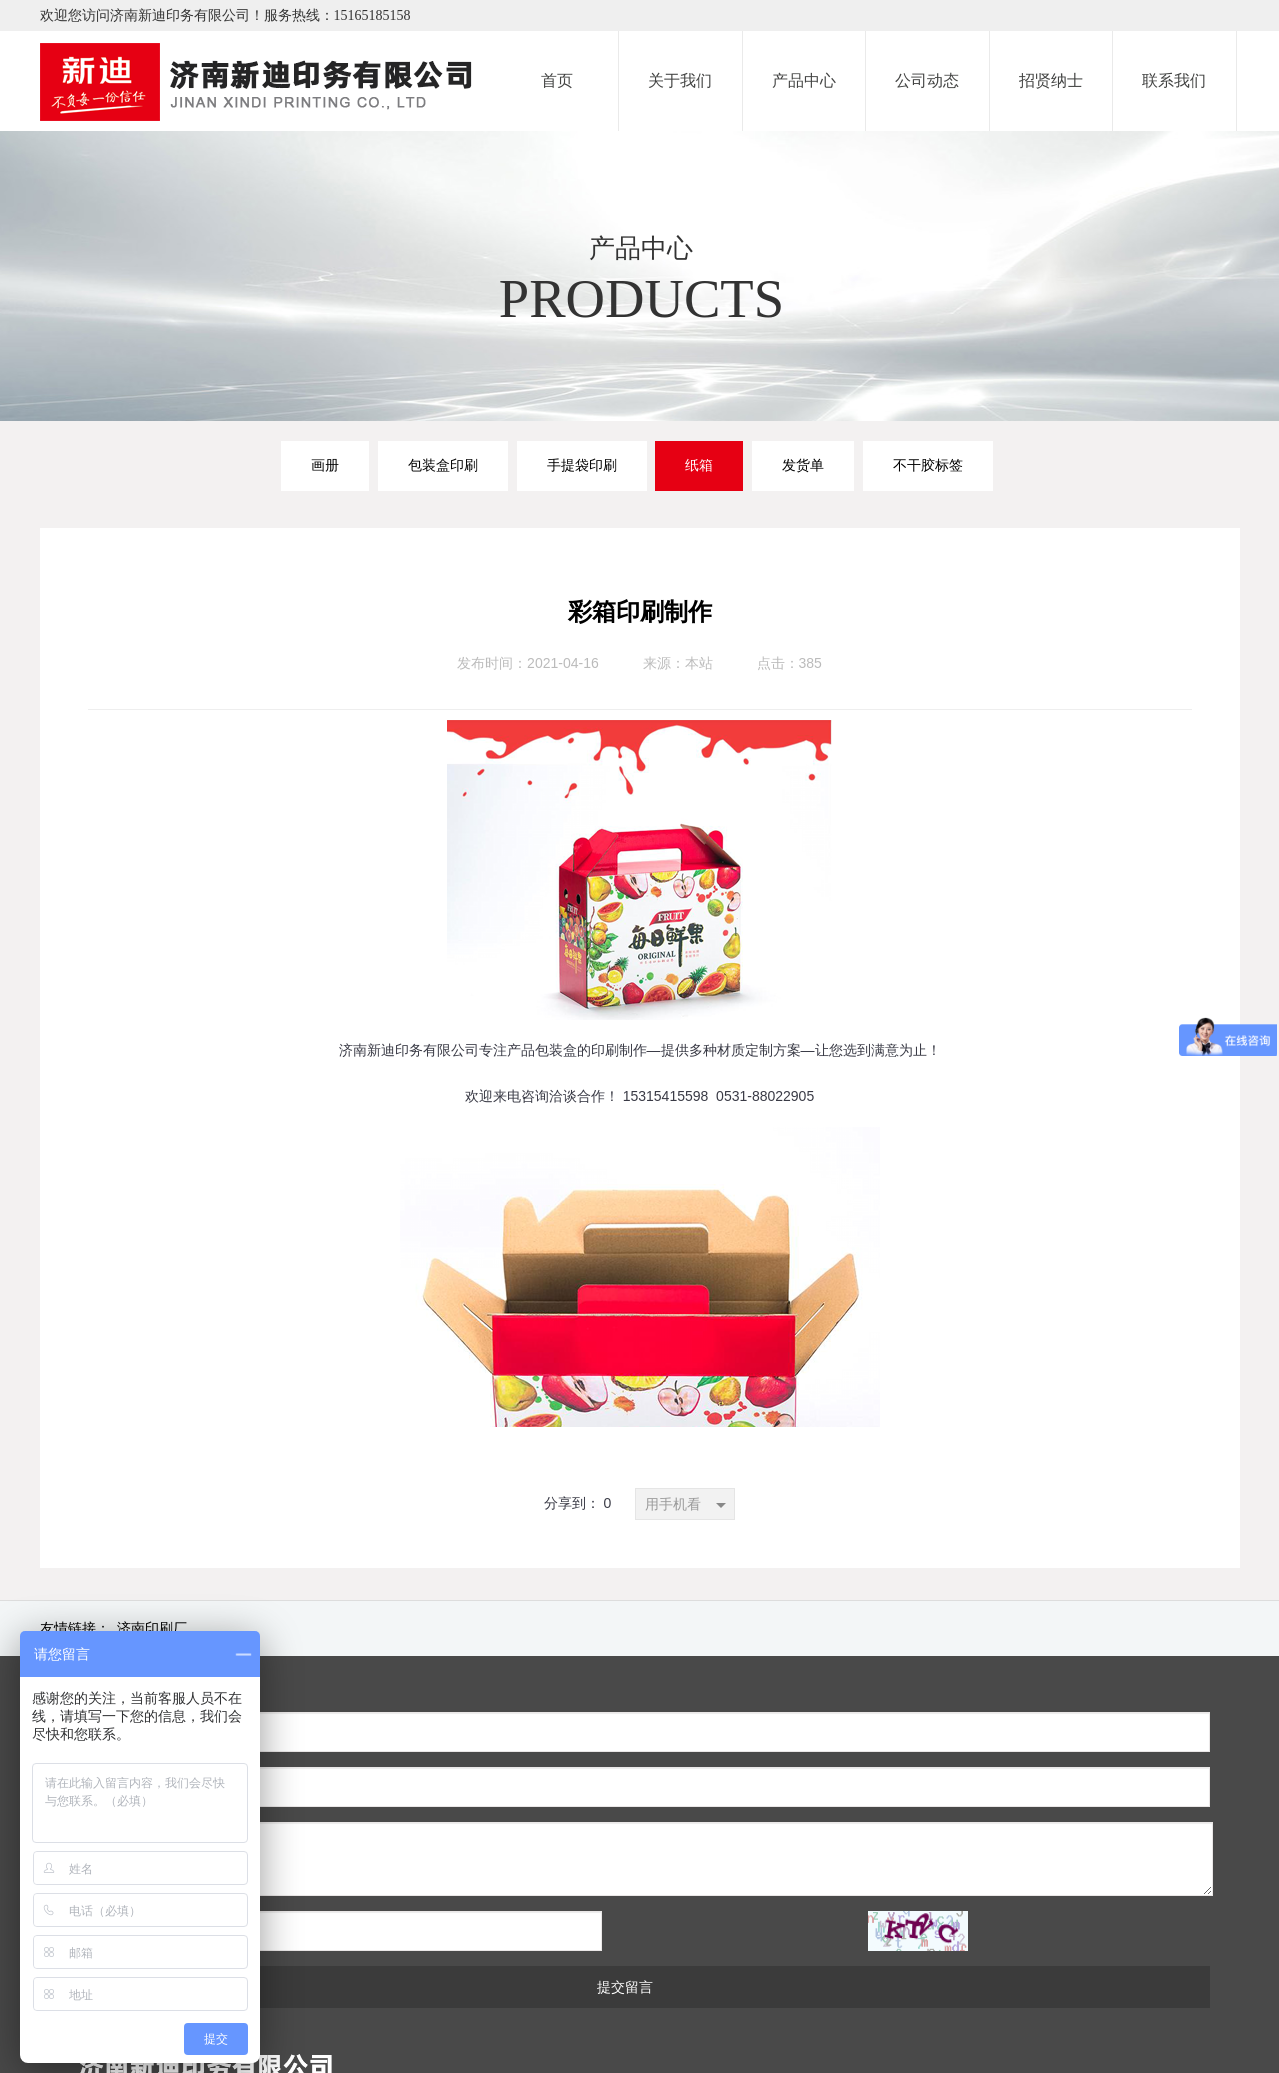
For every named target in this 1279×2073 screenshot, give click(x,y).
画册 (325, 465)
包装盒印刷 (443, 465)
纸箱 (699, 465)
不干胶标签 (928, 465)
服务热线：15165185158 (337, 15)
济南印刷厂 (152, 1628)
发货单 (803, 465)
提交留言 (474, 1877)
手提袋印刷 (582, 465)
